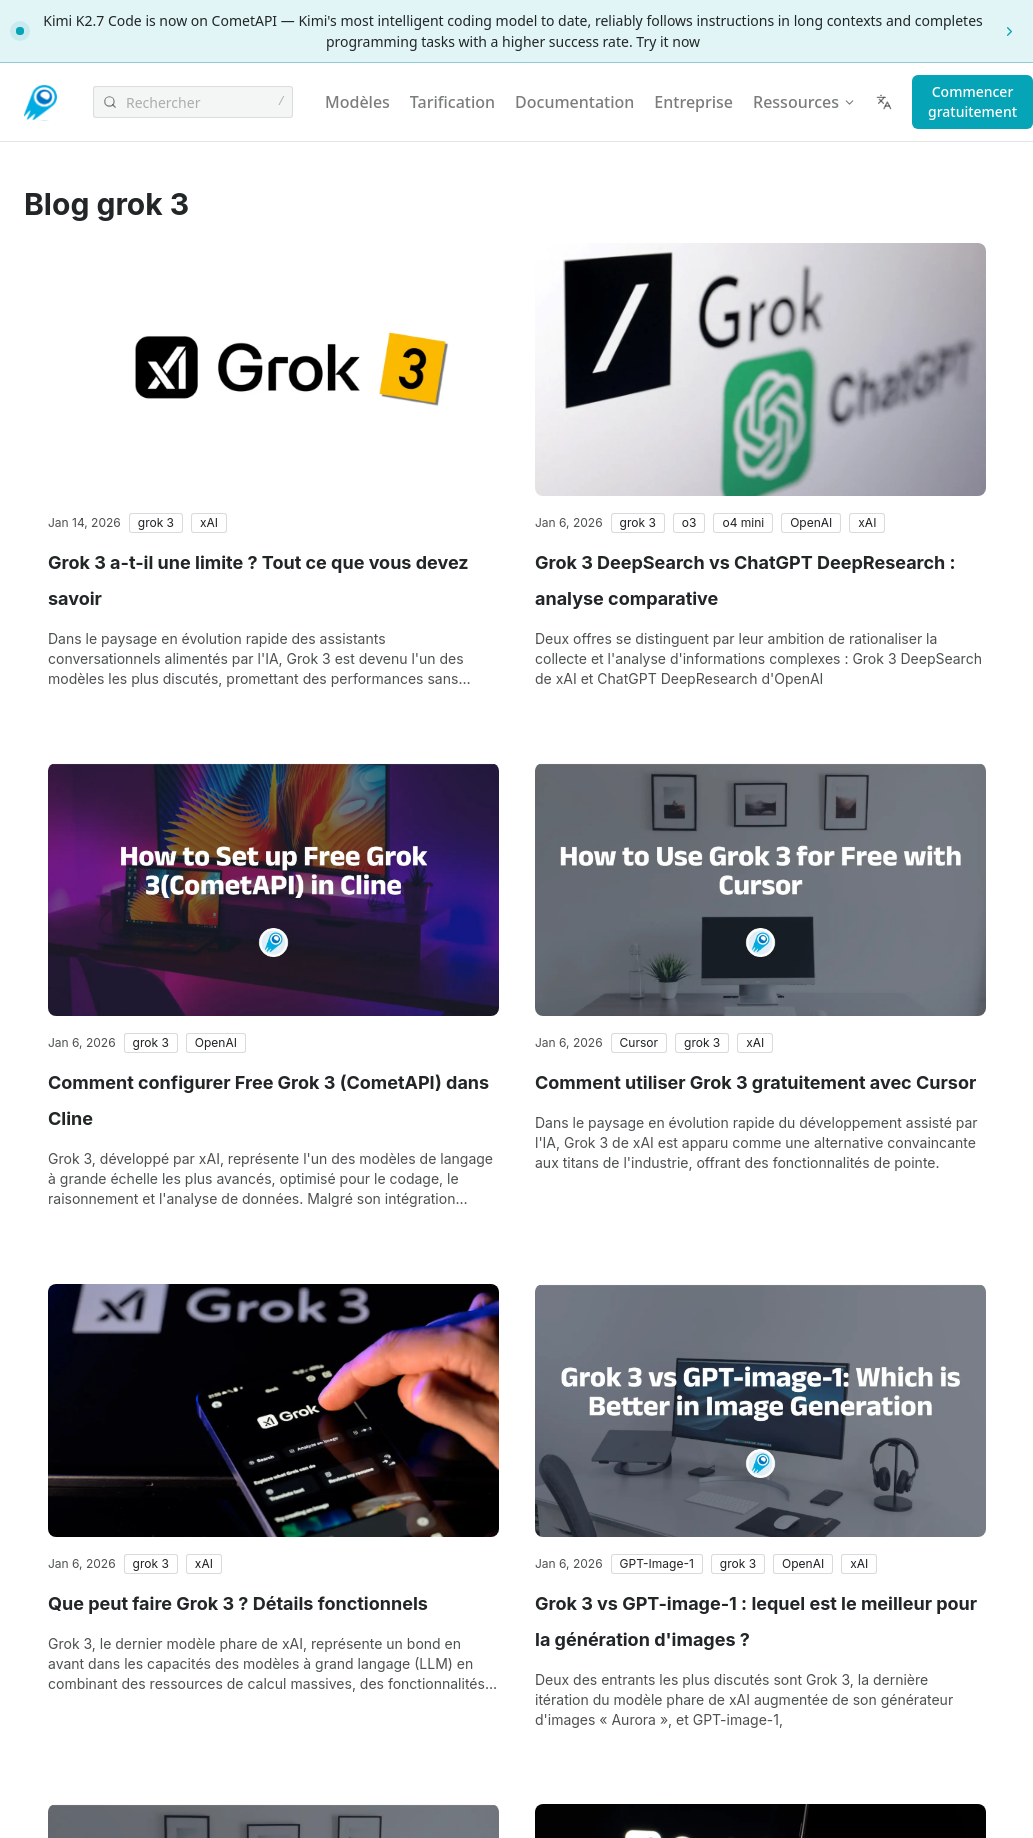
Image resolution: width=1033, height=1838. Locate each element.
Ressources (804, 102)
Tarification (452, 102)
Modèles (357, 102)
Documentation (574, 102)
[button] (156, 523)
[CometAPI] (42, 102)
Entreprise (693, 102)
